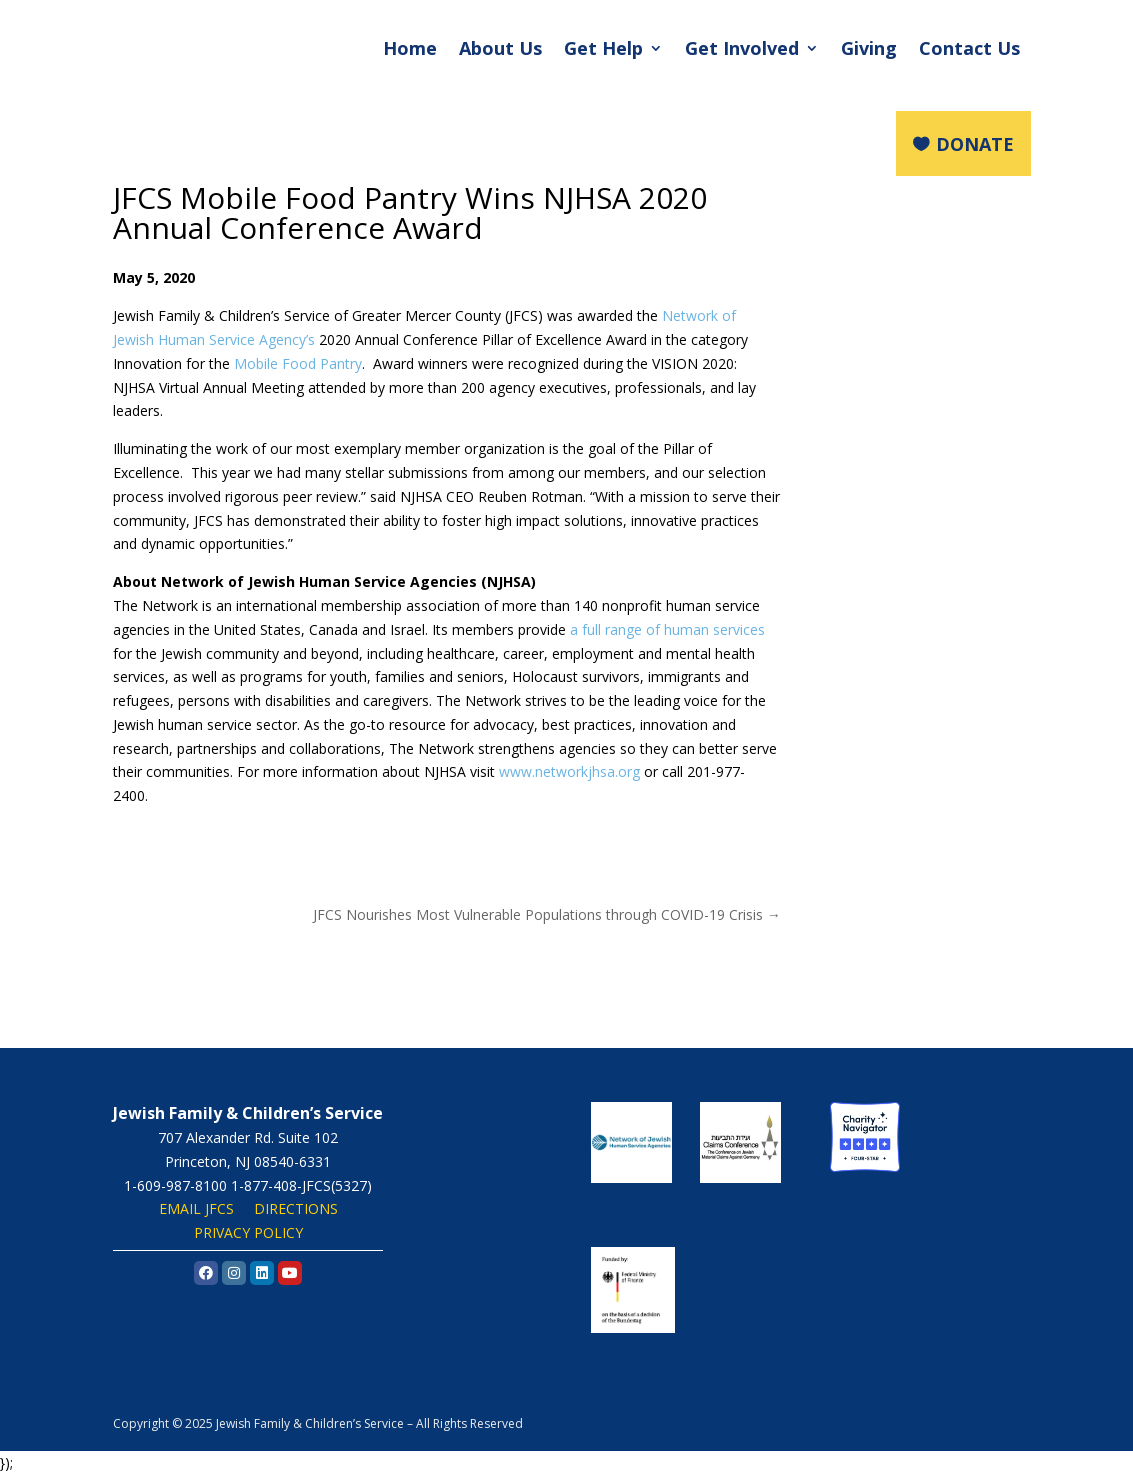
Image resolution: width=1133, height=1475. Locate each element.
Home (410, 48)
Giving (869, 48)
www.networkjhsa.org (569, 771)
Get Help (603, 48)
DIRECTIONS (296, 1208)
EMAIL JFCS (196, 1208)
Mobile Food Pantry (298, 363)
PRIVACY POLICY (248, 1232)
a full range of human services (667, 629)
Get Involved (742, 48)
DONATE (975, 144)
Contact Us (969, 48)
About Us (500, 48)
